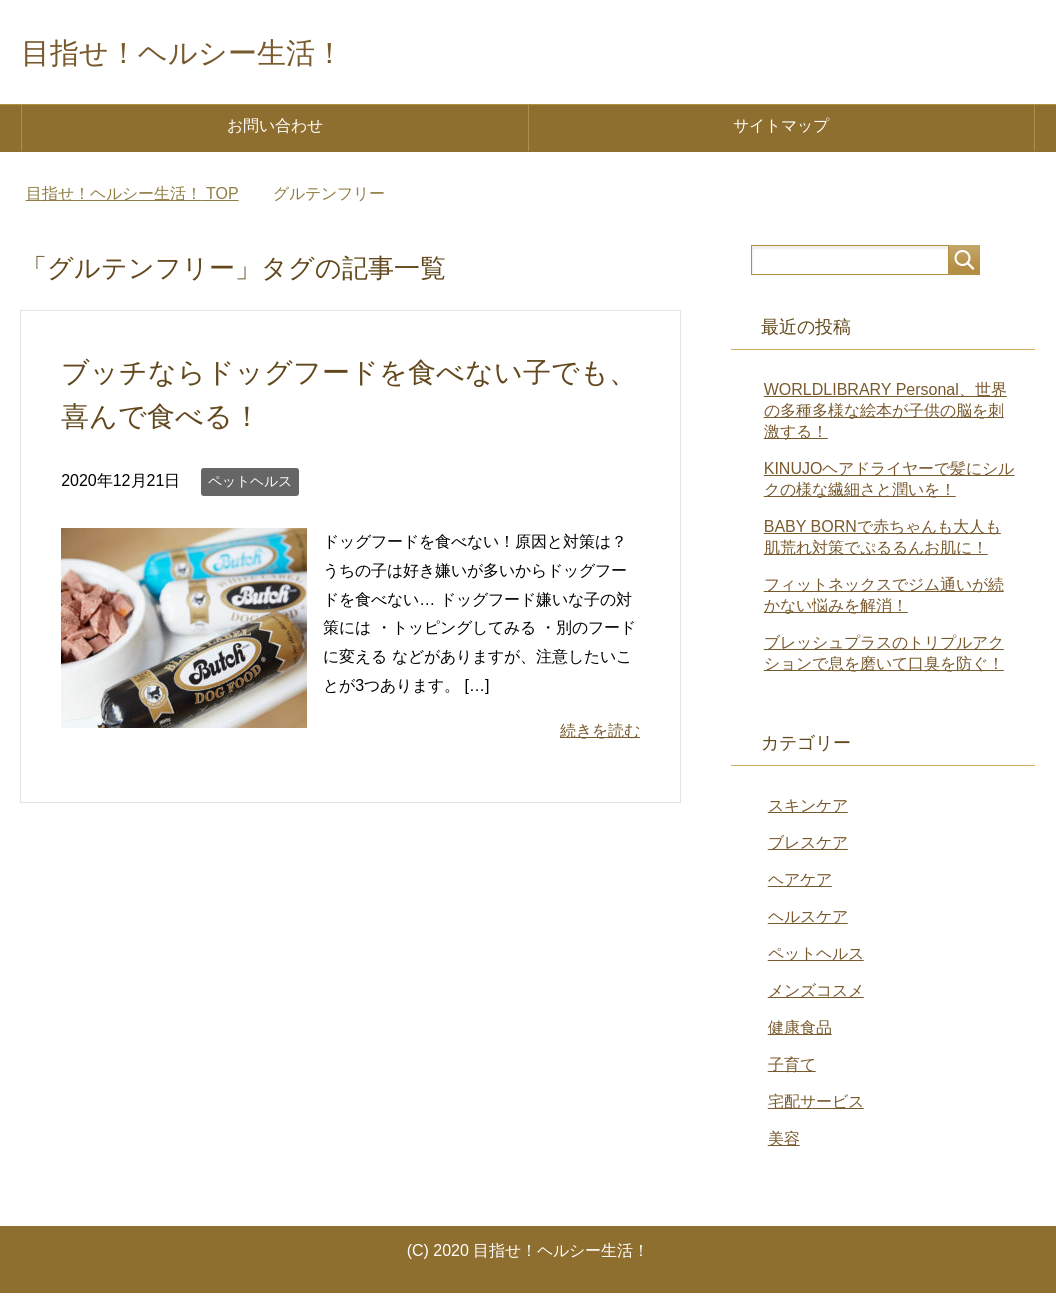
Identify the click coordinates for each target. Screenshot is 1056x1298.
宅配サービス (816, 1106)
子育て (792, 1069)
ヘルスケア (808, 921)
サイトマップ (781, 130)
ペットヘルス (250, 486)
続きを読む (600, 735)
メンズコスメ (816, 995)
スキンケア (808, 810)
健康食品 (800, 1032)
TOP (132, 198)
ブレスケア (808, 847)
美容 (784, 1143)
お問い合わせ (275, 130)
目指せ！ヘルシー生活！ (221, 53)
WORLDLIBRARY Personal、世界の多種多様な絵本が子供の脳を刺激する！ (885, 415)
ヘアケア (800, 884)
